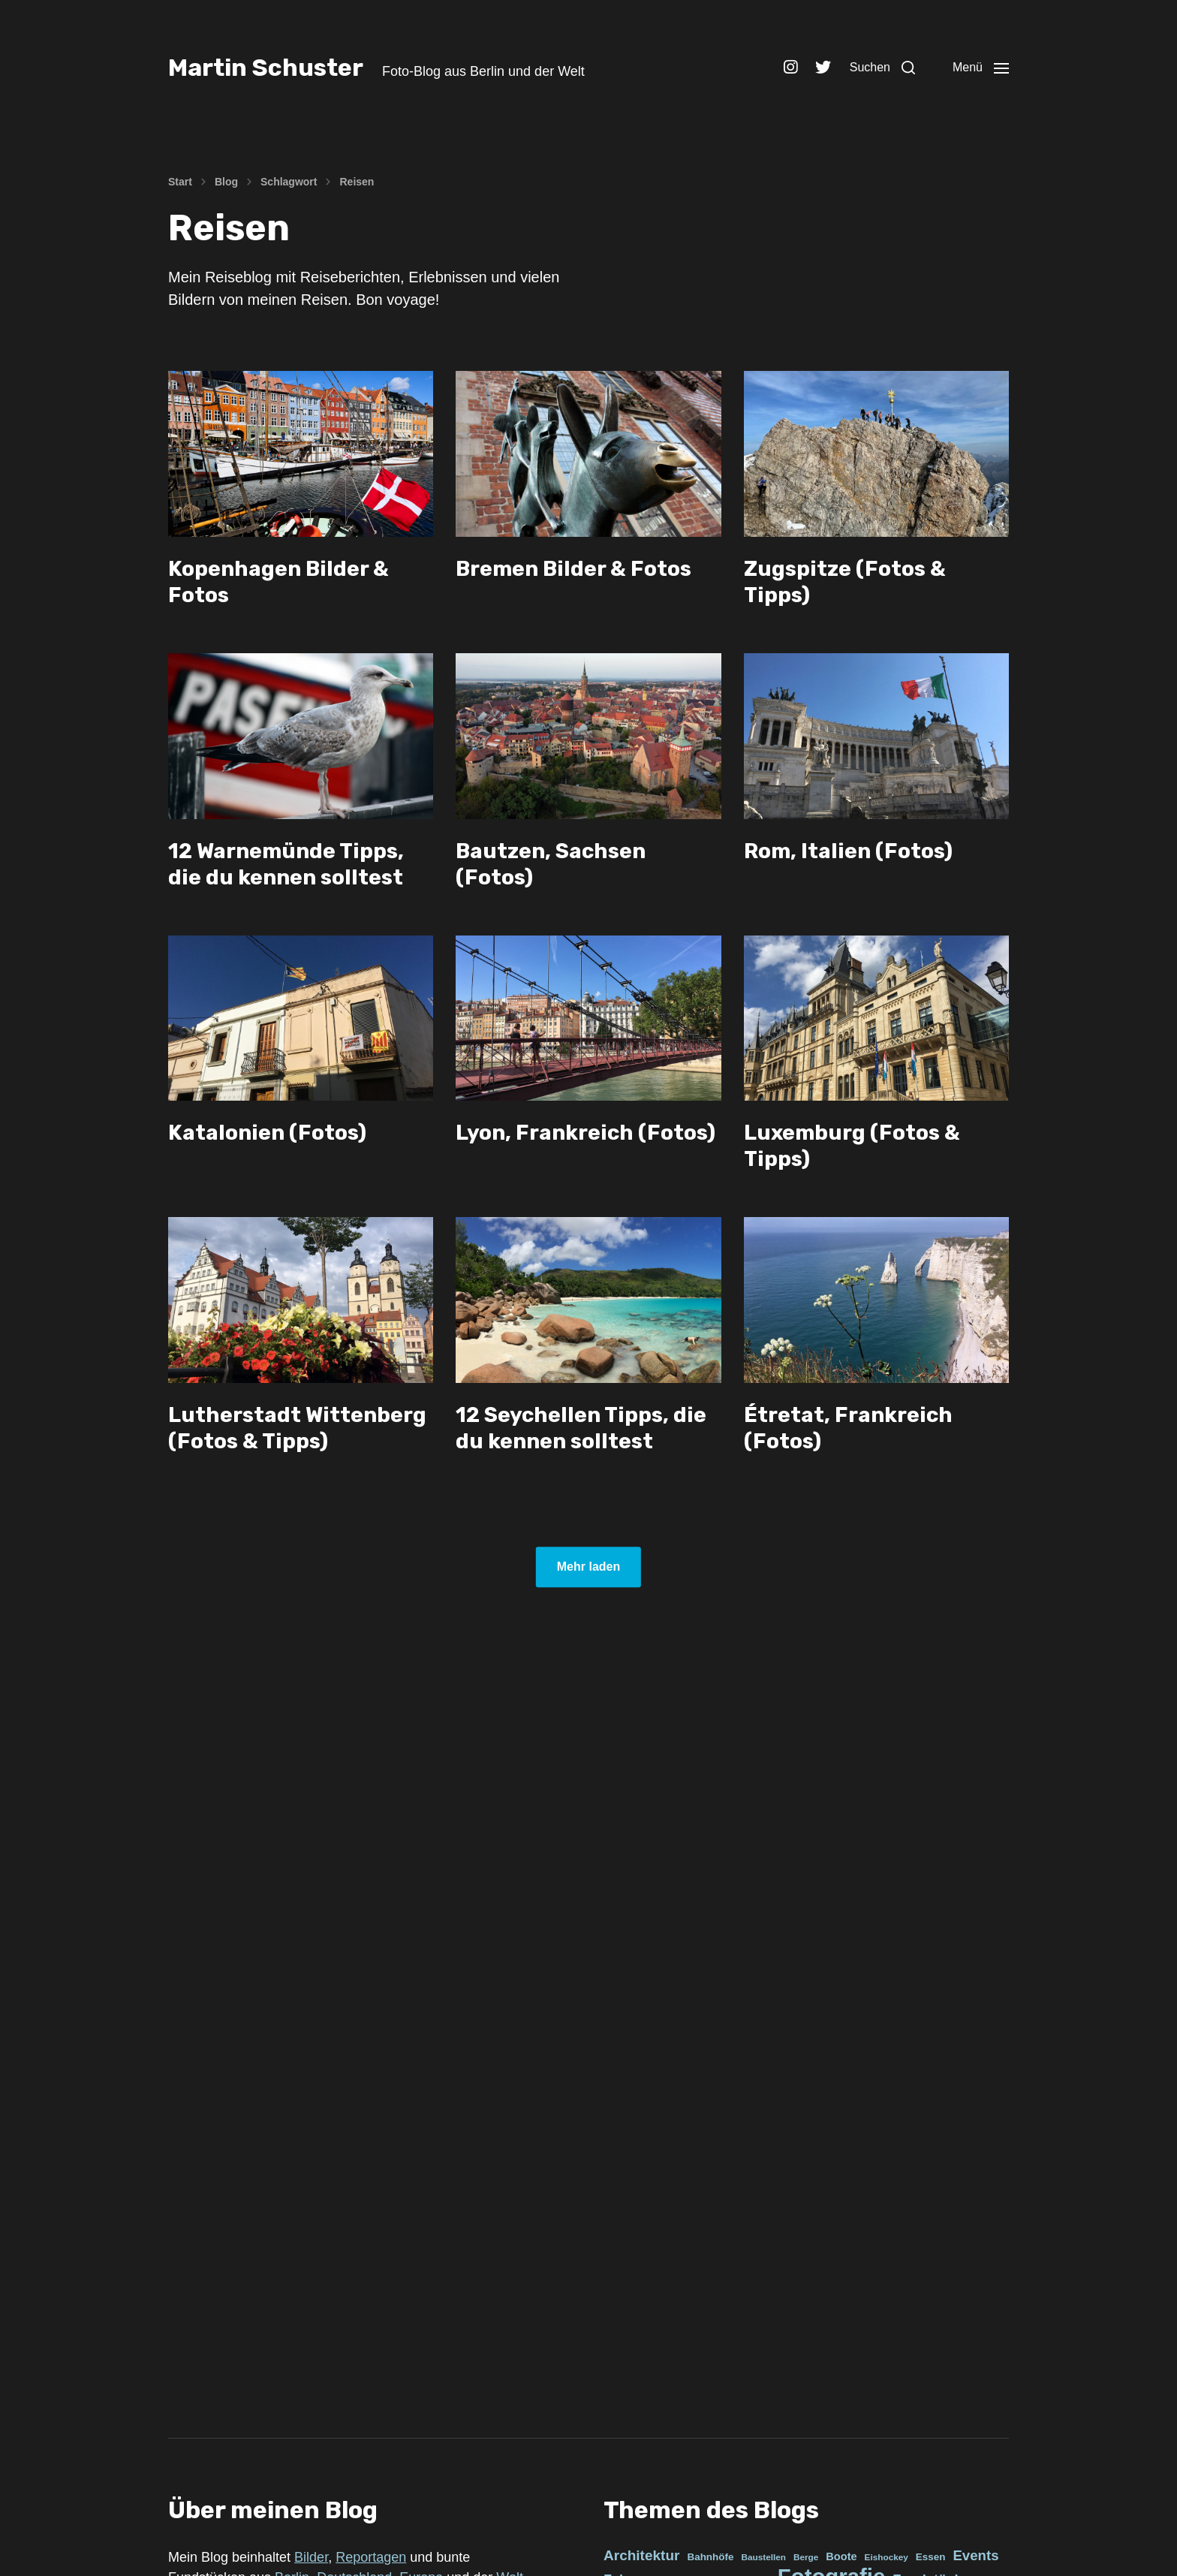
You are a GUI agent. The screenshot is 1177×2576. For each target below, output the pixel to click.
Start (180, 181)
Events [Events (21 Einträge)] (975, 2555)
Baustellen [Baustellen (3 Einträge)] (763, 2557)
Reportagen (371, 2557)
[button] (882, 67)
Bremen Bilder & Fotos (573, 568)
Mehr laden (588, 1566)
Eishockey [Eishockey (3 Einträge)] (886, 2557)
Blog (226, 181)
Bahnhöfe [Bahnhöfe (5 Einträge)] (710, 2556)
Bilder (311, 2557)
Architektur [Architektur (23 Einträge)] (641, 2555)
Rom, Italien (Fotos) (848, 851)
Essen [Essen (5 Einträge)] (931, 2556)
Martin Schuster (265, 68)
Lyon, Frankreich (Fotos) (585, 1132)
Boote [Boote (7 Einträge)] (841, 2556)
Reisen (356, 181)
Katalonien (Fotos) (267, 1132)
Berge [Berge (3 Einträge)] (805, 2557)
